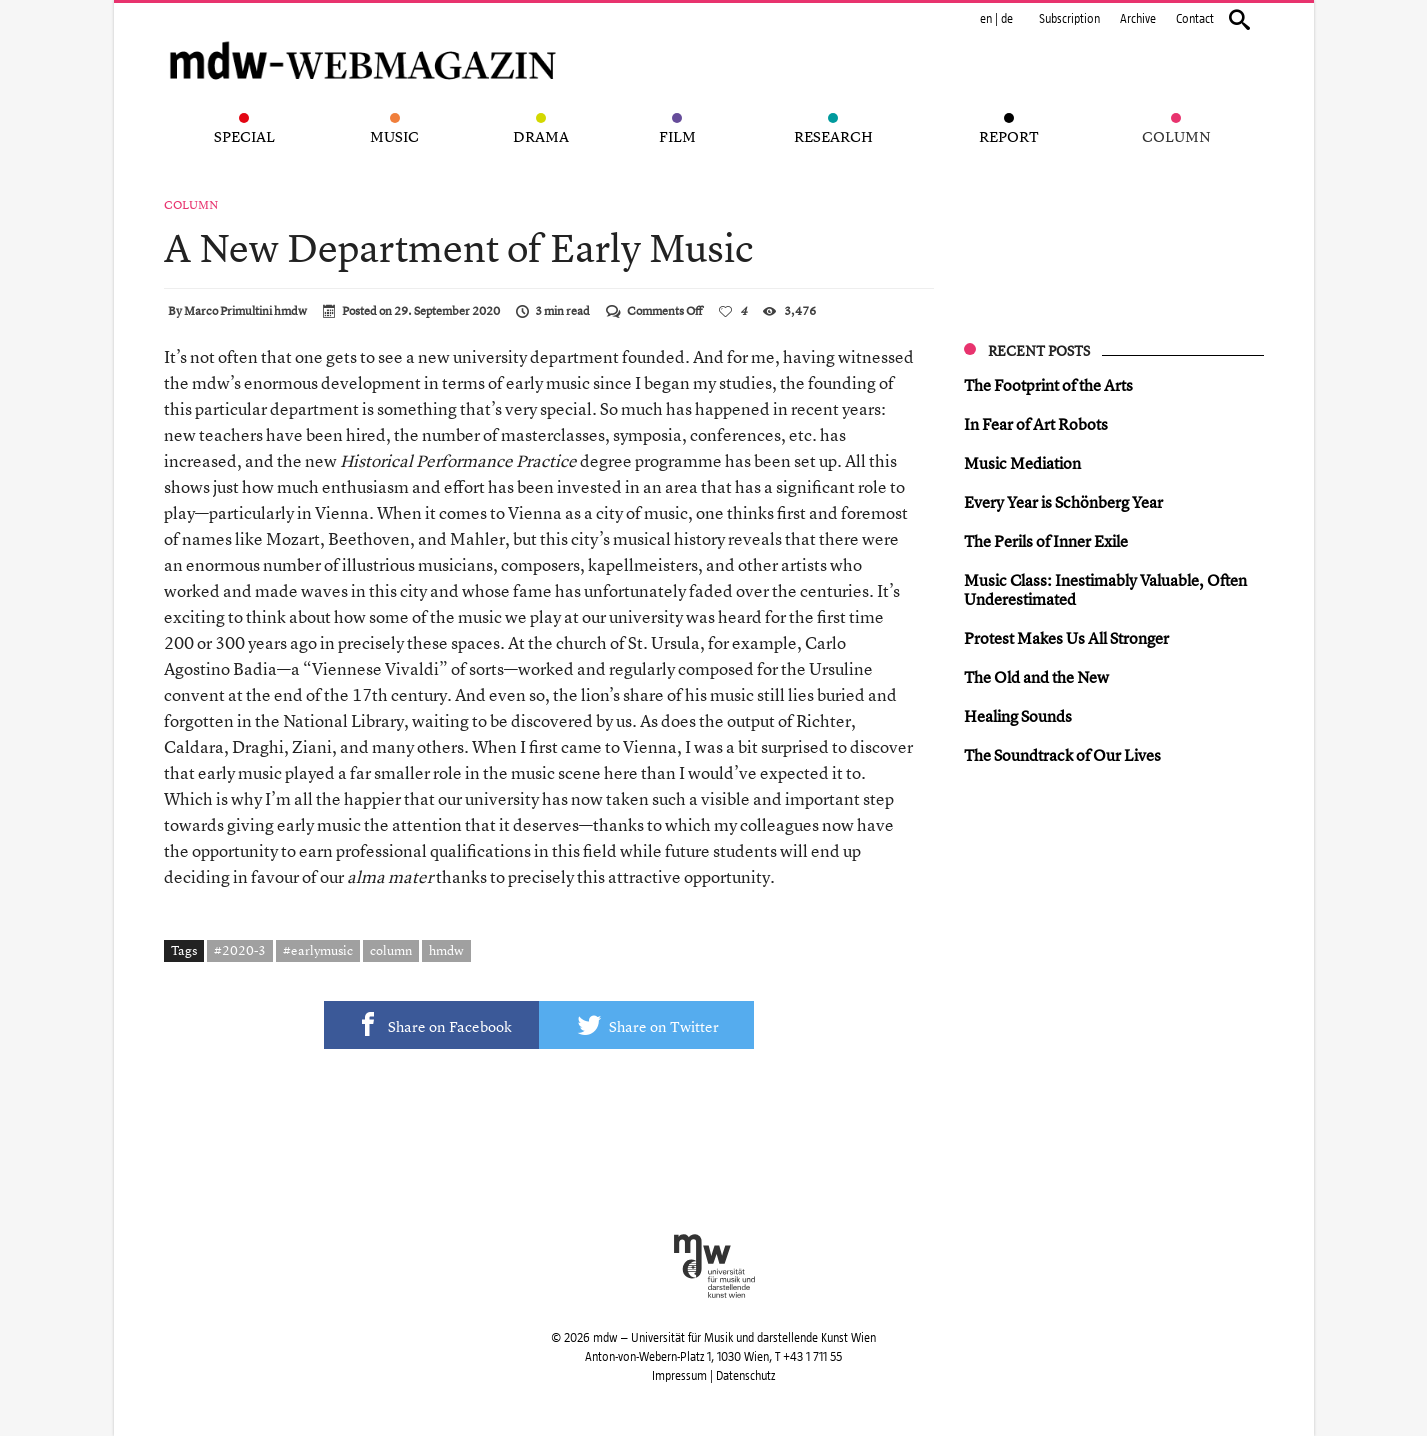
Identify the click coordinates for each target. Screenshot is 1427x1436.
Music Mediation (1022, 463)
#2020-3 (240, 950)
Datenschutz (745, 1376)
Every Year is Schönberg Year (1063, 502)
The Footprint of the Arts (1048, 385)
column (391, 950)
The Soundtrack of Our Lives (1062, 755)
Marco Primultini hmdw (245, 311)
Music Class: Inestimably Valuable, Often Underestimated (1105, 589)
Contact (1195, 19)
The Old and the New (1036, 677)
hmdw (446, 950)
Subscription (1069, 19)
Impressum (679, 1376)
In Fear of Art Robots (1036, 424)
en (986, 19)
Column (191, 205)
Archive (1138, 19)
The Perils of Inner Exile (1046, 541)
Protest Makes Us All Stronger (1066, 638)
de (1007, 19)
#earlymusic (318, 950)
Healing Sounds (1018, 716)
